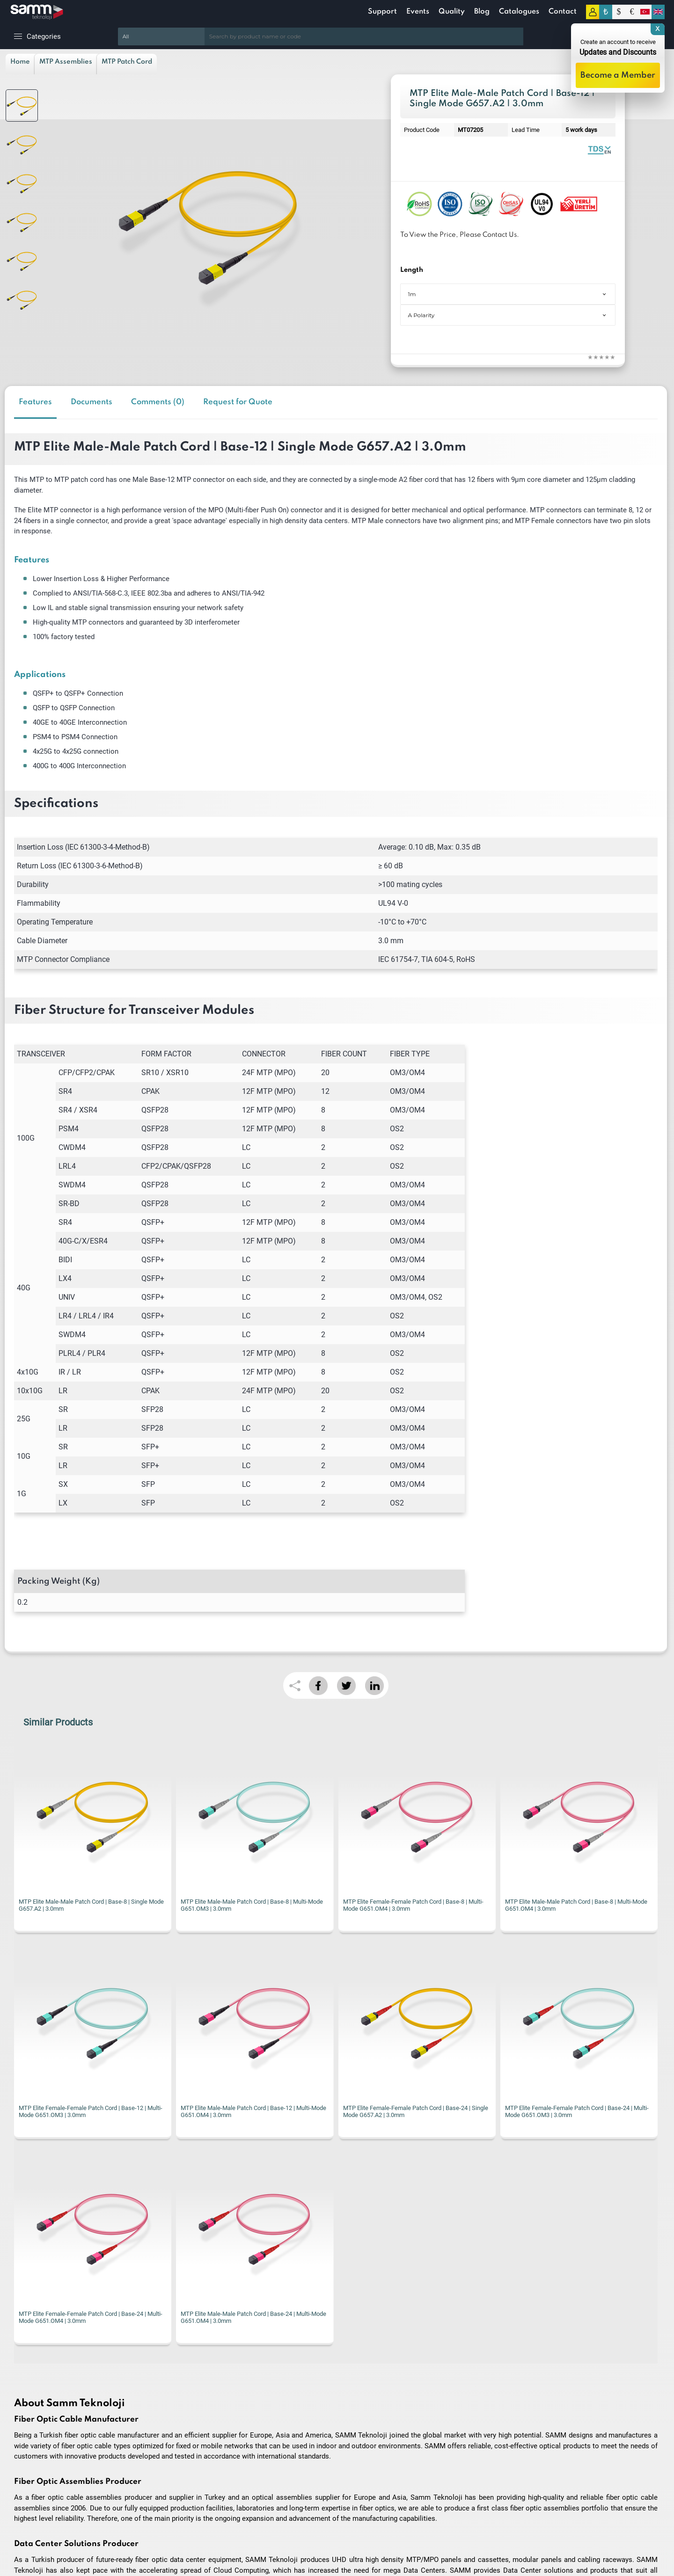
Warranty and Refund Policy (45, 2508)
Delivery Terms (29, 2466)
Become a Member (617, 75)
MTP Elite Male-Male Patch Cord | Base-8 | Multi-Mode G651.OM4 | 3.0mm (414, 1905)
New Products (194, 2480)
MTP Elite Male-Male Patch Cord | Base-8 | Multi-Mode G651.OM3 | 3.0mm (90, 1905)
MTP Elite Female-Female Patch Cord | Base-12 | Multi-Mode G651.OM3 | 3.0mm (577, 1905)
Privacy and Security (36, 2522)
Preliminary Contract (36, 2494)
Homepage (190, 2466)
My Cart (186, 2522)
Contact (563, 11)
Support (382, 11)
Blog (482, 11)
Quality (452, 11)
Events (417, 11)
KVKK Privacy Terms (393, 2271)
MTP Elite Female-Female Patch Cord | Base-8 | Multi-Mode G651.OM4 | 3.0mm (251, 1905)
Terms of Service (31, 2480)
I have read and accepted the (350, 2271)
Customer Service (199, 2508)
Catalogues (519, 11)
